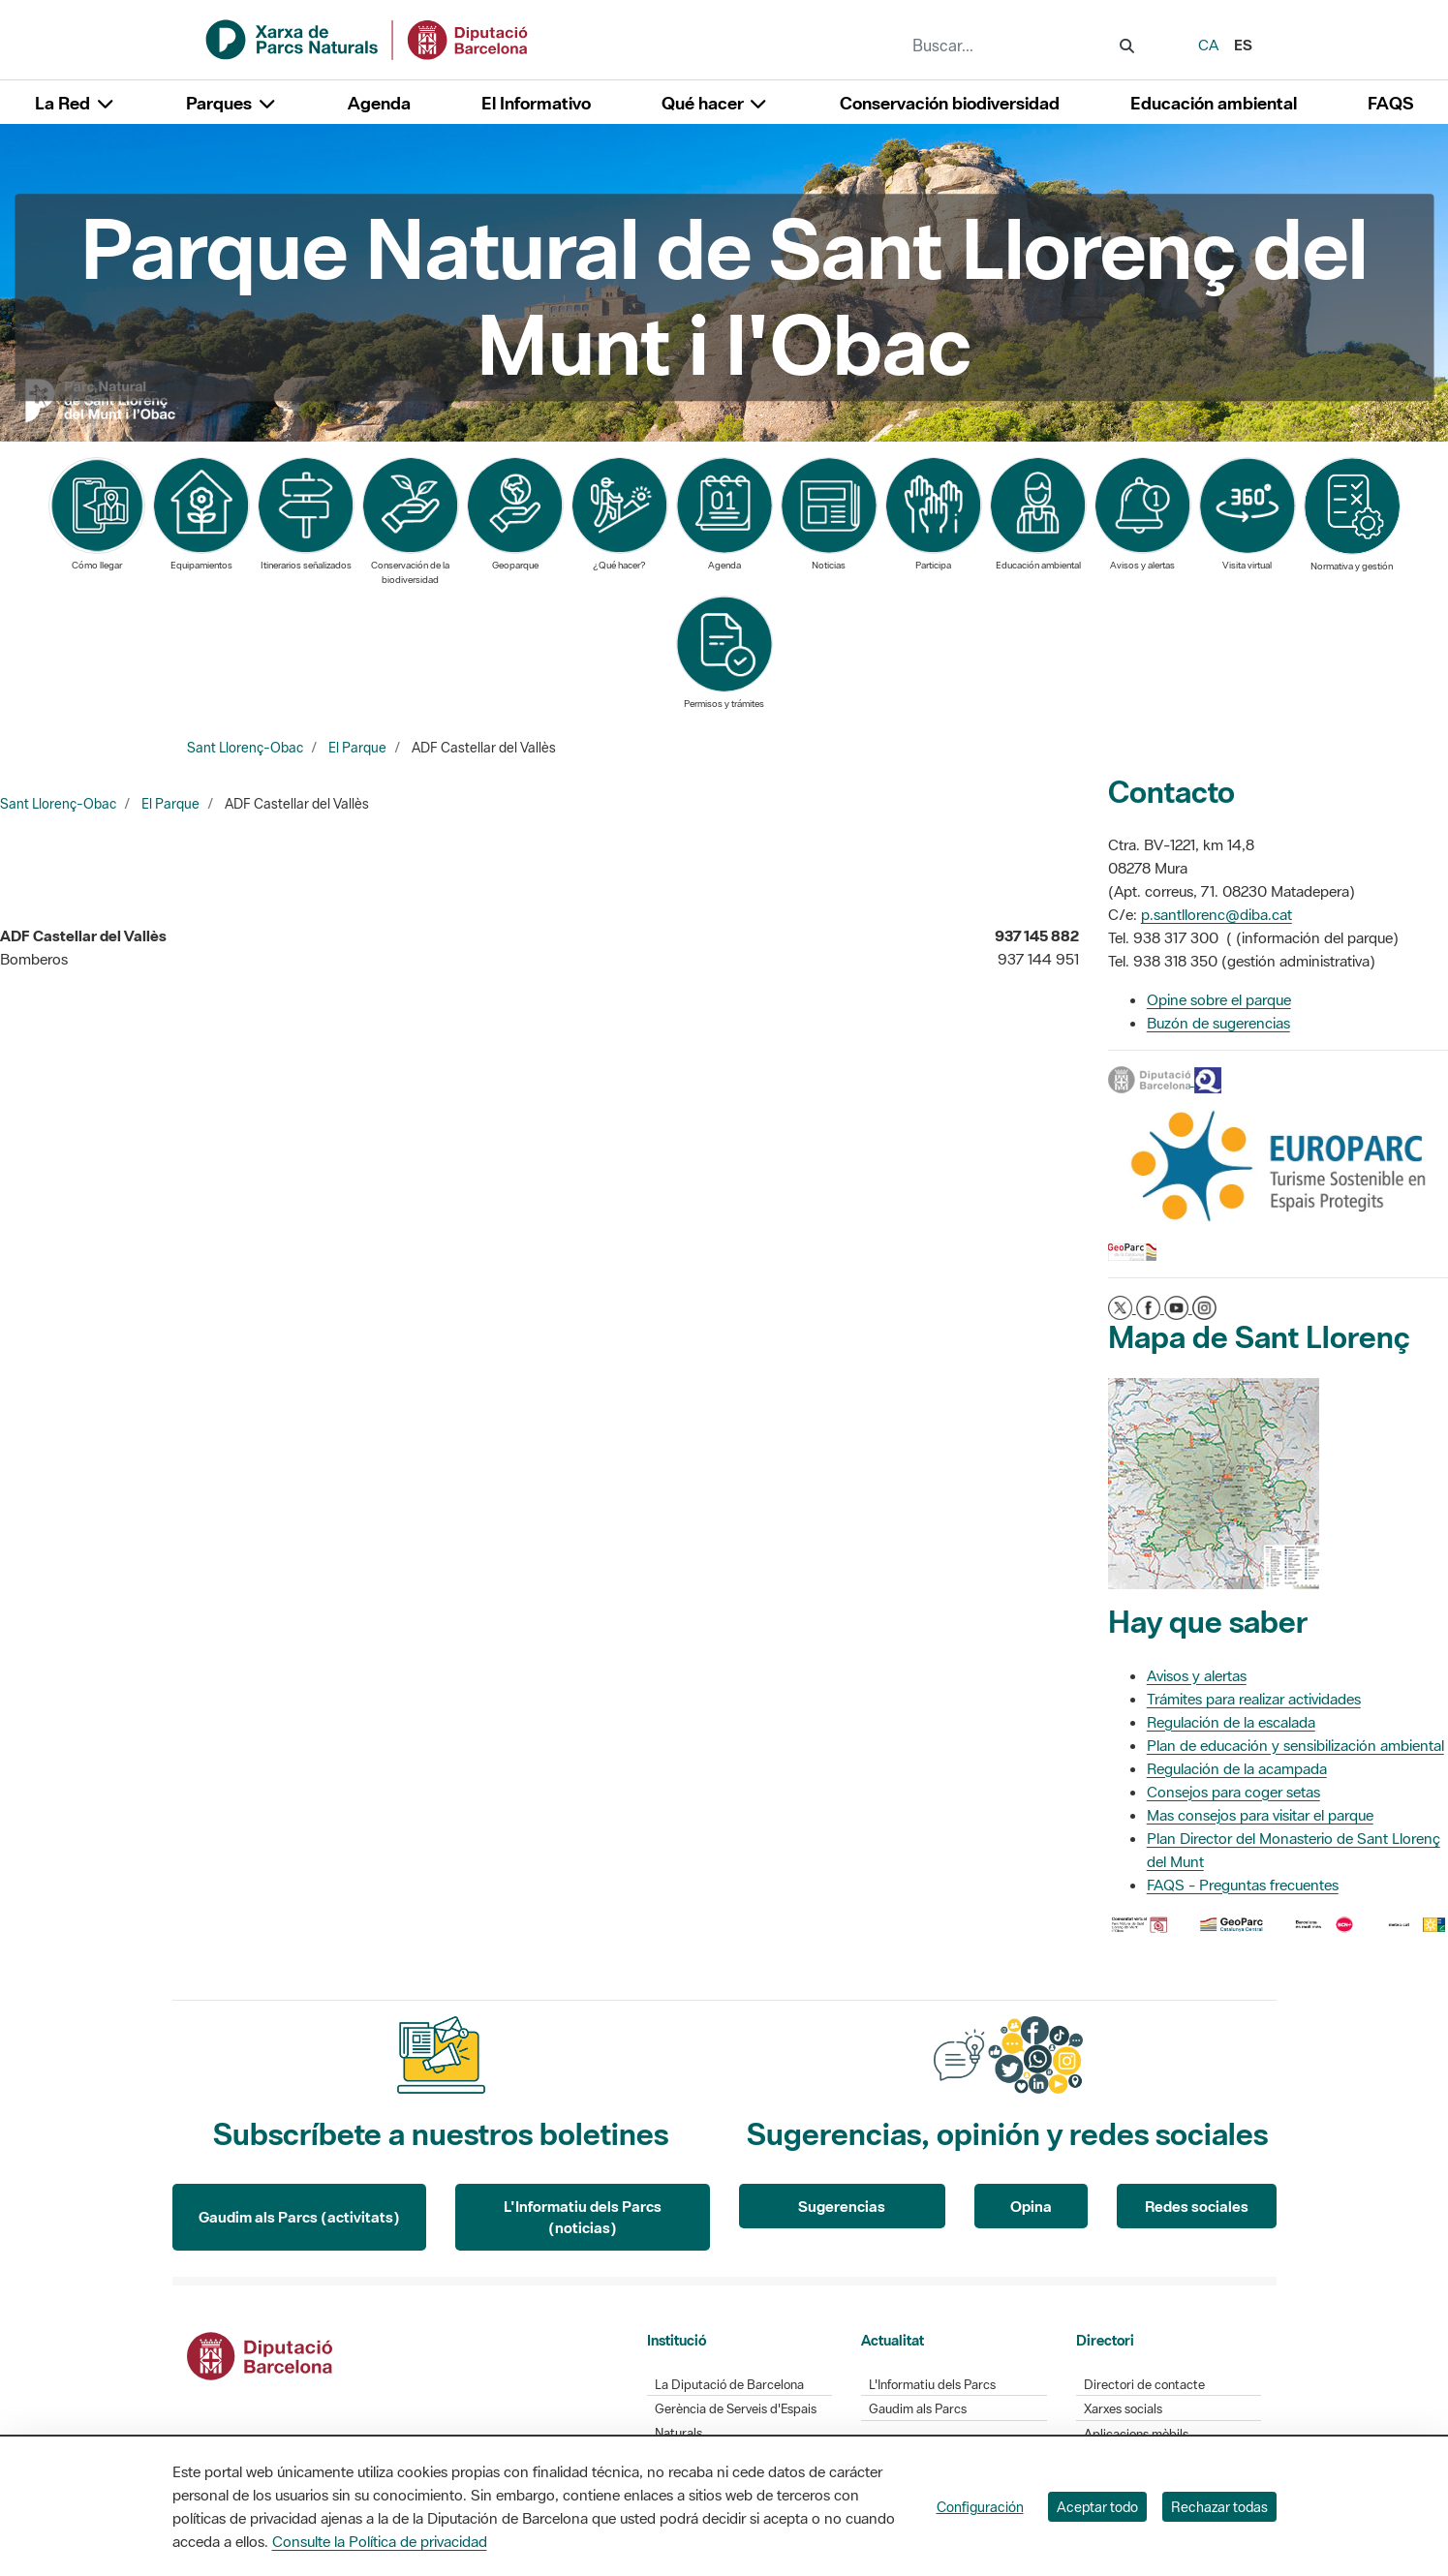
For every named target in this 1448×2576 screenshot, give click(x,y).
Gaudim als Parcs (918, 2409)
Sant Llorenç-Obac (245, 747)
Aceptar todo (1097, 2507)
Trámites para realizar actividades (1254, 1698)
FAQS (1390, 103)
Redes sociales (1196, 2206)
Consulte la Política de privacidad (379, 2541)
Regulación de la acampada (1237, 1768)
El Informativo (536, 103)
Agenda (379, 103)
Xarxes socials (1123, 2409)
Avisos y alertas (1197, 1675)
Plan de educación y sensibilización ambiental (1295, 1745)
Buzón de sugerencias (1218, 1022)
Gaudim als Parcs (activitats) (299, 2216)
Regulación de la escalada (1231, 1722)
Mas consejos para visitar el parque (1260, 1815)
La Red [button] (75, 103)
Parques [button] (231, 103)
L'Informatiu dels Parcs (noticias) (583, 2217)
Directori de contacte (1144, 2385)
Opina (1031, 2206)
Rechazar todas (1219, 2507)
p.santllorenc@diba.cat (1216, 914)
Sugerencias (841, 2206)
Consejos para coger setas (1233, 1791)
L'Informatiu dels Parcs (932, 2385)
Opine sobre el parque (1219, 999)
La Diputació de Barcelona (729, 2385)
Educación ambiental (1213, 103)
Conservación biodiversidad (950, 103)
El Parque (357, 747)
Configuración (980, 2507)
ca (1208, 44)
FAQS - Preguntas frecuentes (1243, 1884)
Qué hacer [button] (715, 103)
